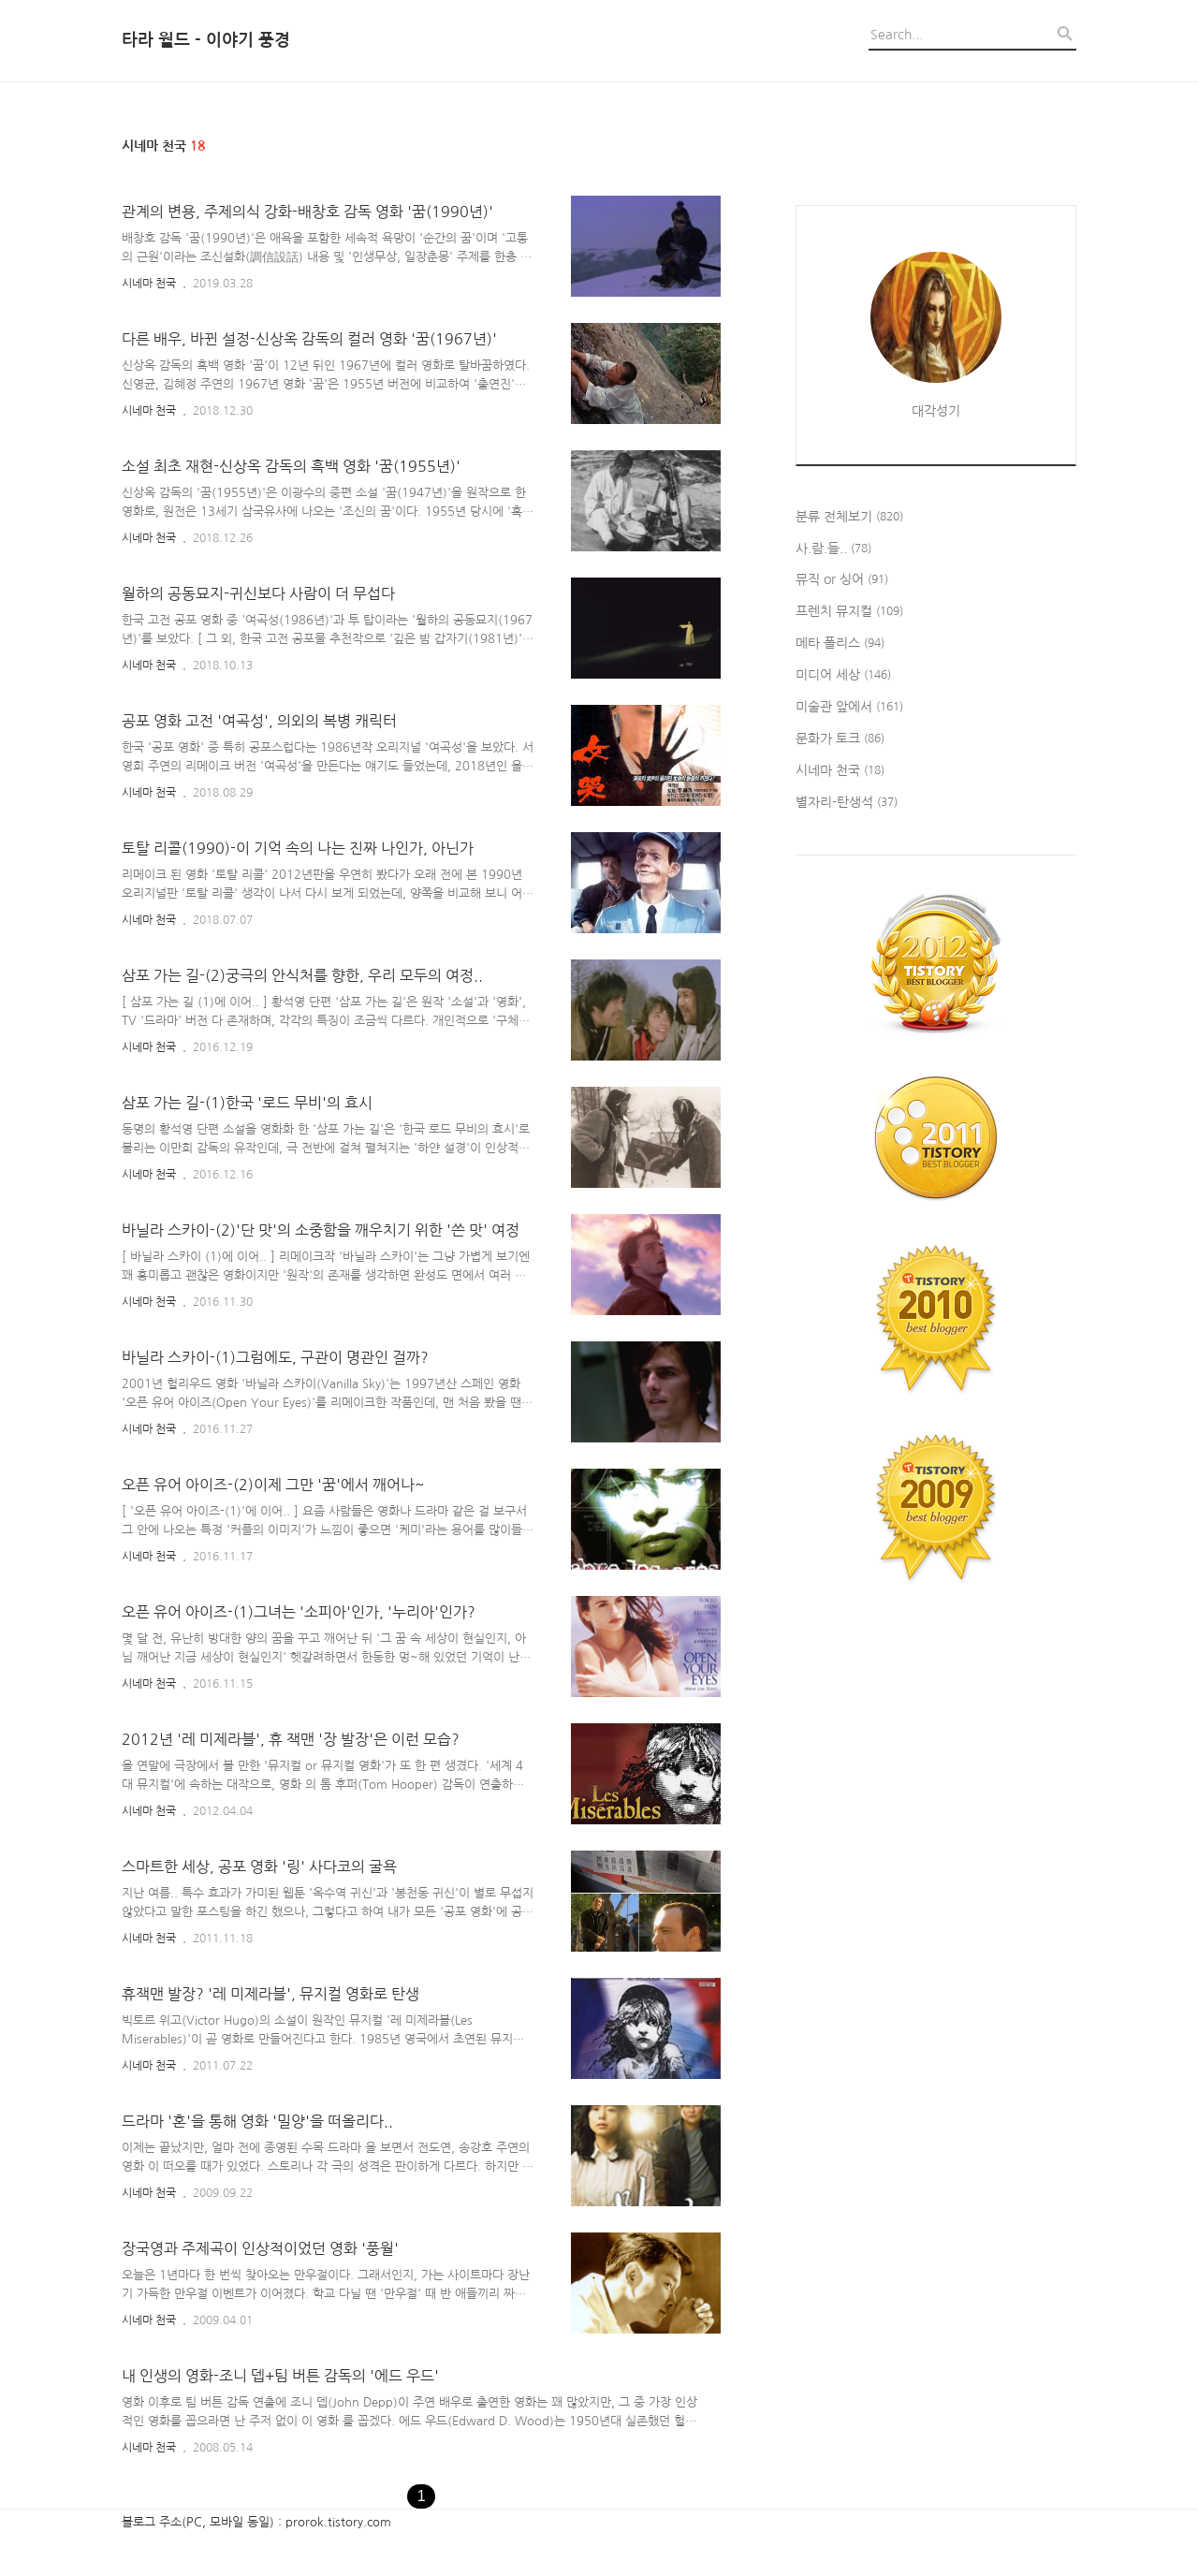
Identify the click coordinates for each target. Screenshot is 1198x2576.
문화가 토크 (840, 739)
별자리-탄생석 (847, 803)
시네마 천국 (149, 283)
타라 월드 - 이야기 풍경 (206, 40)
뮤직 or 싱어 (842, 580)
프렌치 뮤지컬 (849, 612)
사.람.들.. (833, 549)
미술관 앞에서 (849, 707)
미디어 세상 (843, 675)
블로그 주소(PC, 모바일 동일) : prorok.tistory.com (256, 2522)
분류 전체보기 (849, 517)
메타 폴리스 (840, 644)
